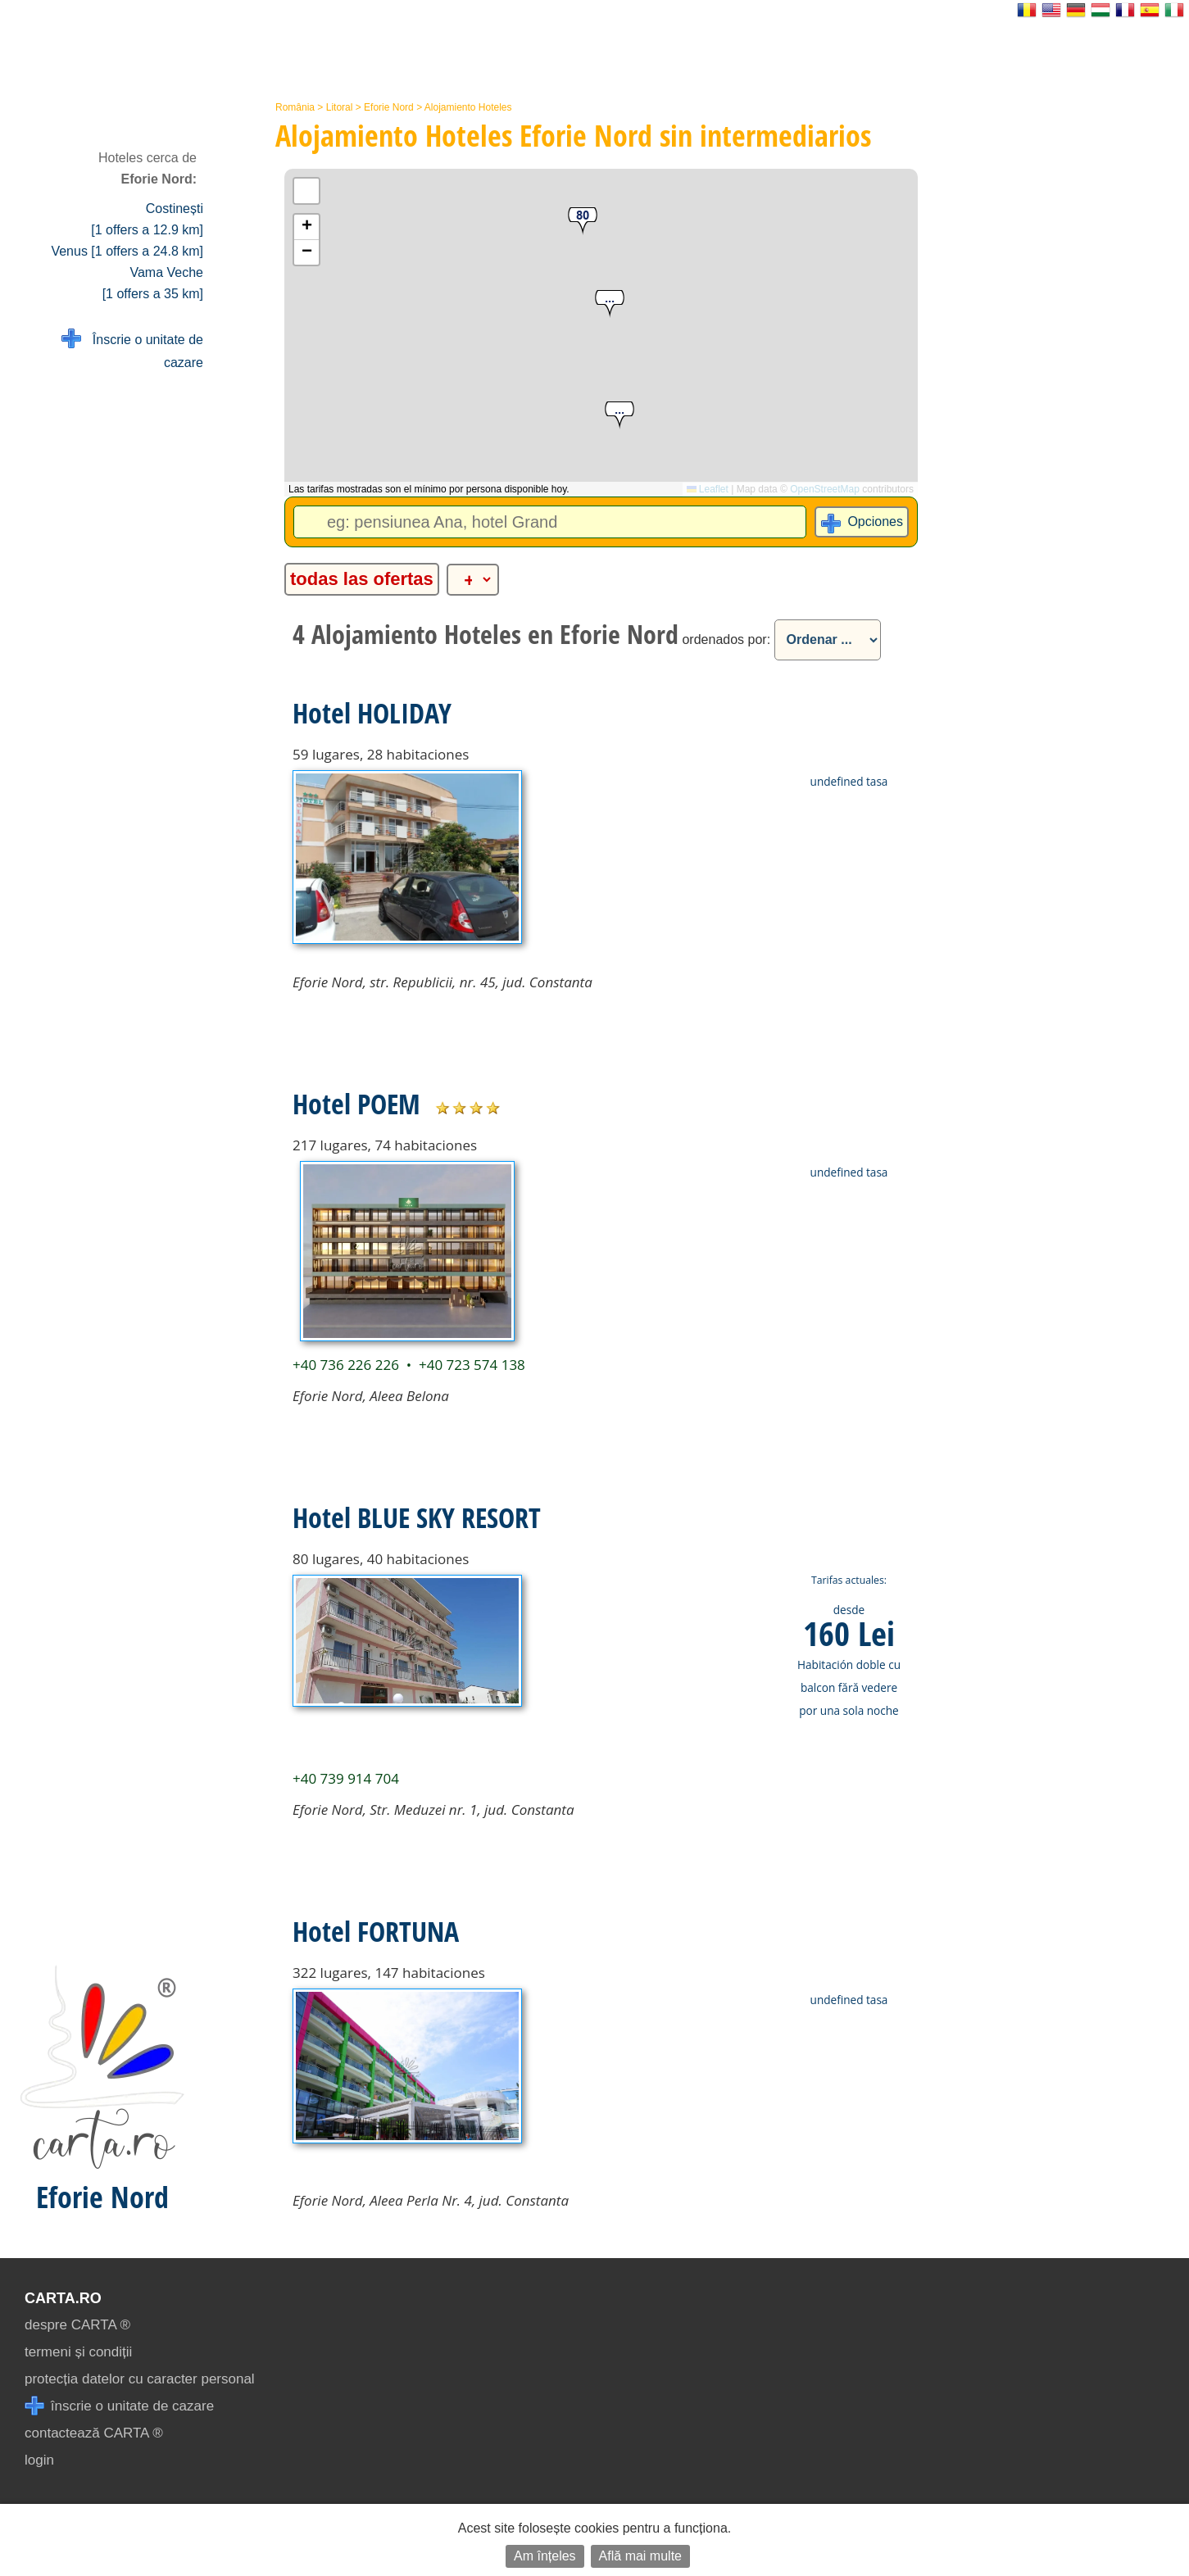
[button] (609, 304)
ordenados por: (726, 639)
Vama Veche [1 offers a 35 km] (152, 283)
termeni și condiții (78, 2352)
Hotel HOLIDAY (372, 713)
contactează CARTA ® (94, 2433)
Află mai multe (640, 2556)
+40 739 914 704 (346, 1778)
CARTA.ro (63, 2298)
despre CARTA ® (77, 2325)
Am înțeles (545, 2556)
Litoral (339, 107)
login (39, 2460)
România (295, 107)
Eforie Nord (389, 107)
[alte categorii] (472, 579)
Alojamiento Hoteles (468, 107)
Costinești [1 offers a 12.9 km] (147, 219)
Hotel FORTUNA (376, 1931)
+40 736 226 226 (346, 1364)
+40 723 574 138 (472, 1364)
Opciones (875, 521)
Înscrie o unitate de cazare (132, 349)
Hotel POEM (356, 1103)
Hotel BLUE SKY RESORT (417, 1517)
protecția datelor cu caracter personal (140, 2379)
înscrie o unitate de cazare (119, 2406)
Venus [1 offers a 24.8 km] (127, 251)
